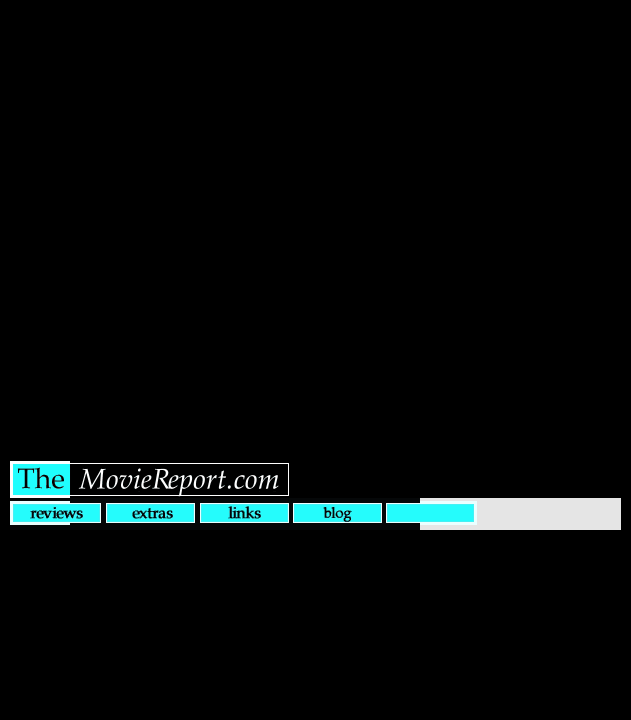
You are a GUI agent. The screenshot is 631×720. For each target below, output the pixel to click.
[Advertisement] (315, 216)
